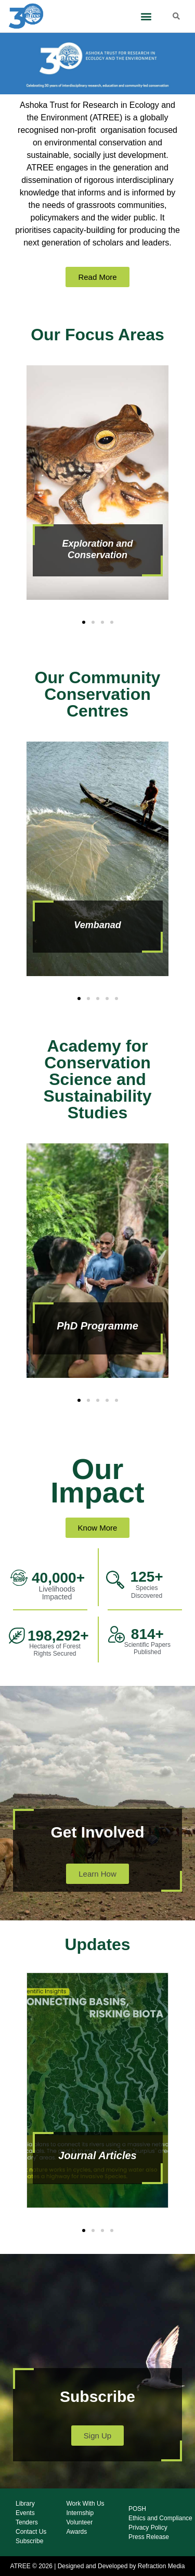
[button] (146, 16)
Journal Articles (97, 2155)
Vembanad (97, 925)
